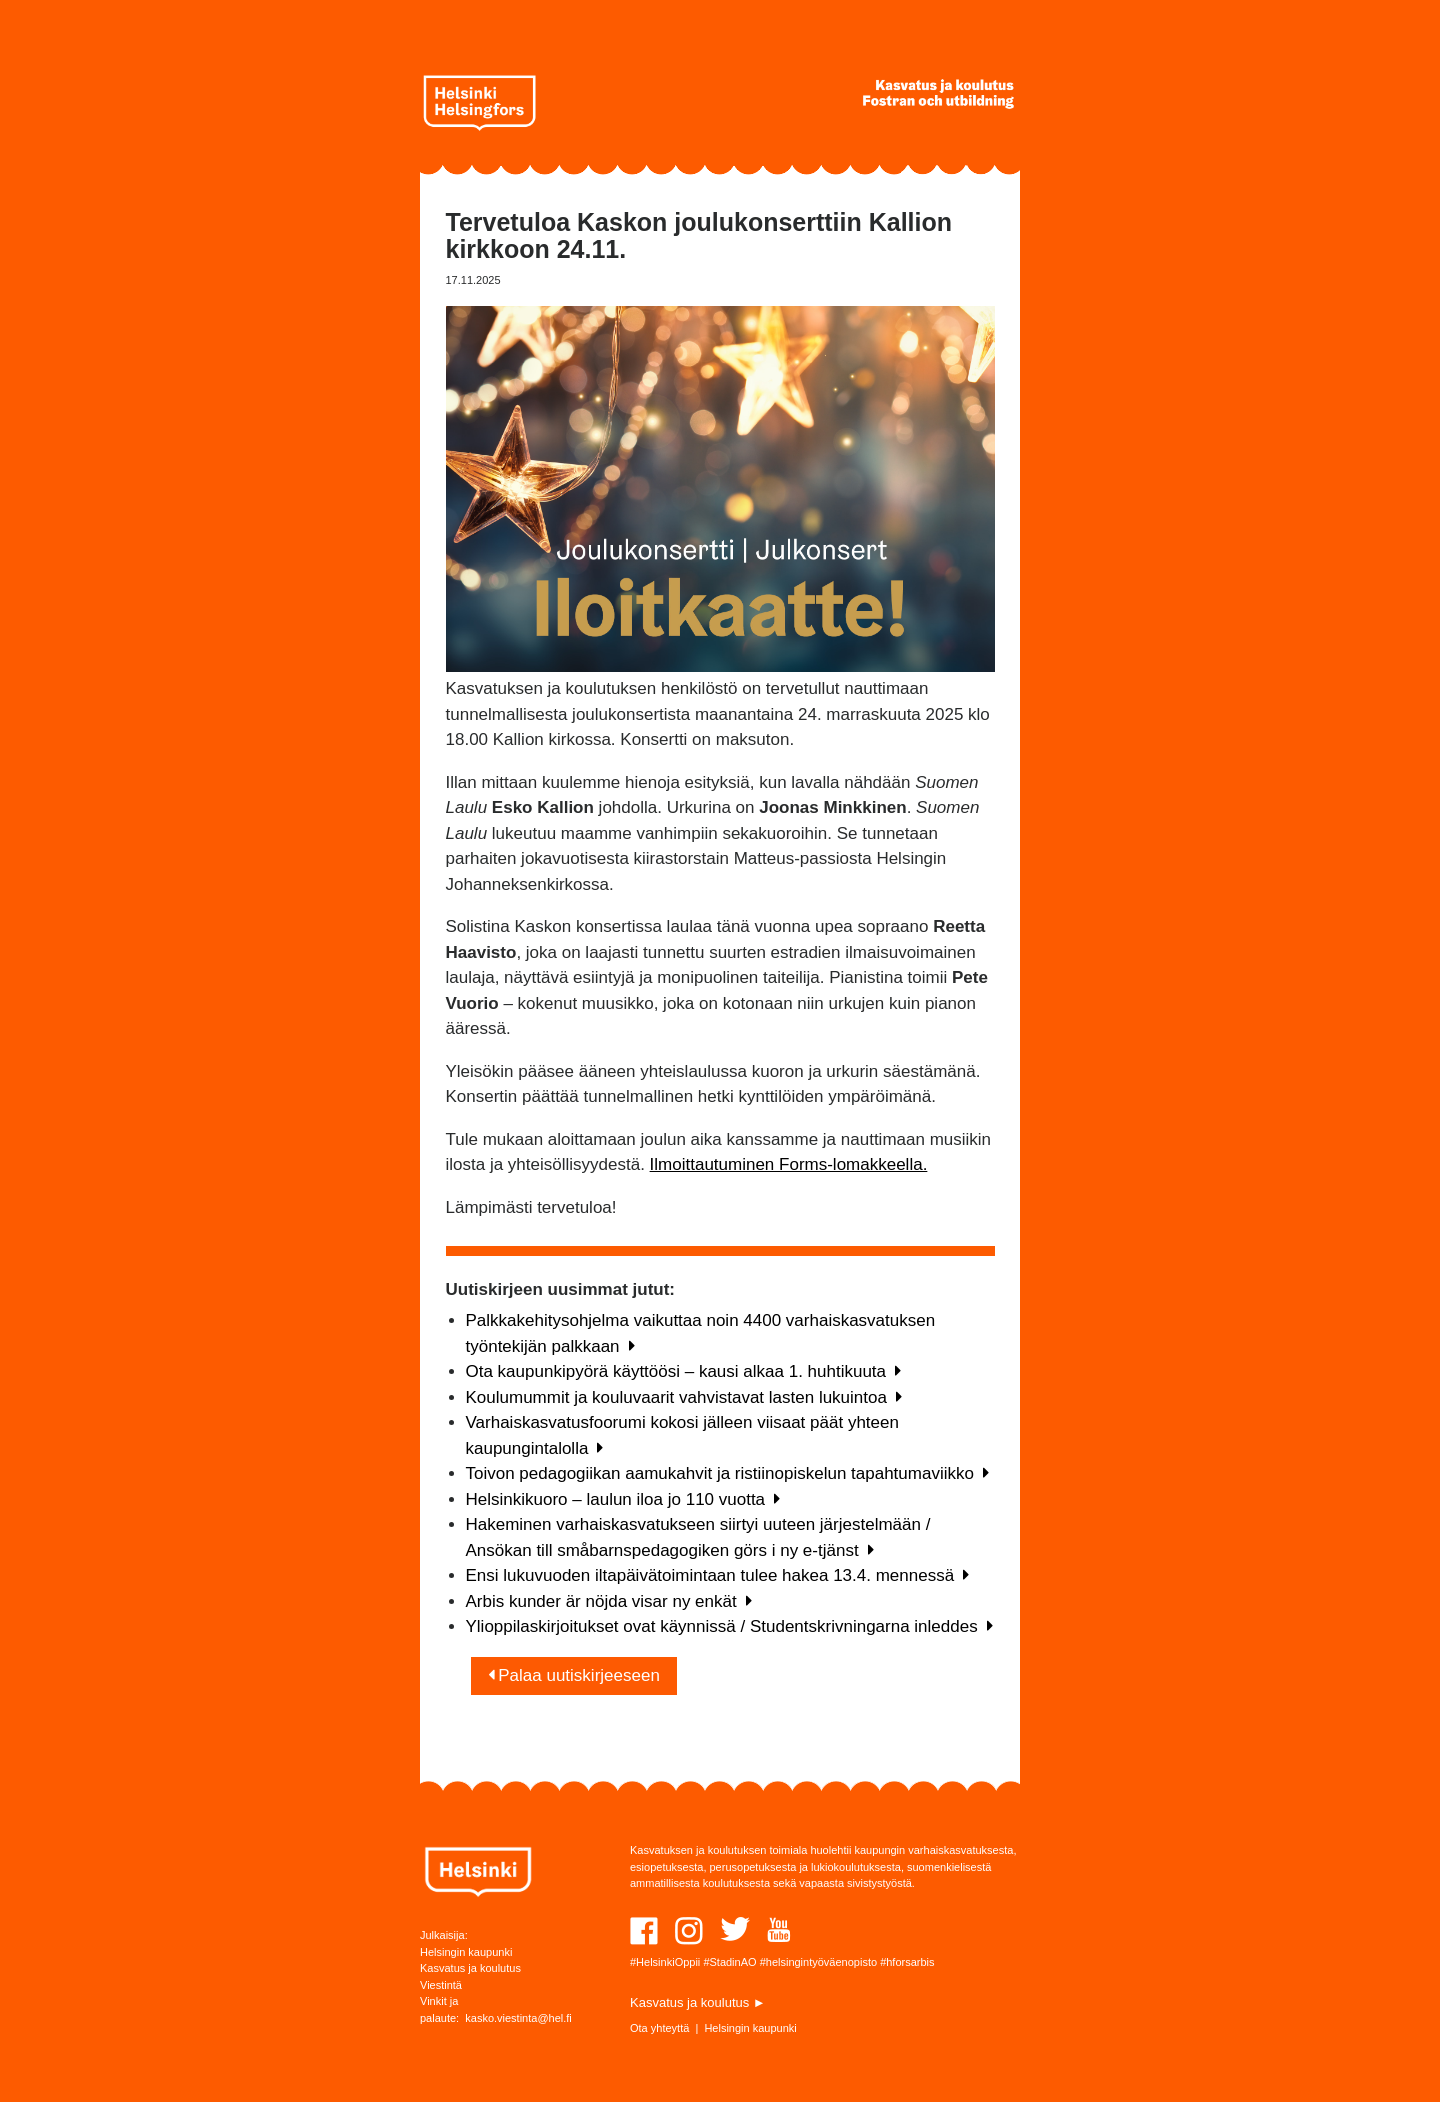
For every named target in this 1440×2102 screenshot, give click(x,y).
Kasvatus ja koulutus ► (698, 2002)
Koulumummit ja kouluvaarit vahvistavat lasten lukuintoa (684, 1397)
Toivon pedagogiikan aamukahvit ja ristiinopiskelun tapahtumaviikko (727, 1473)
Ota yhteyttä (659, 2028)
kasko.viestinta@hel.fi (518, 2018)
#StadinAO (729, 1962)
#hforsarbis (907, 1962)
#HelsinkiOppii (665, 1962)
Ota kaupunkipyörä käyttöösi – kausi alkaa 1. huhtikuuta (684, 1371)
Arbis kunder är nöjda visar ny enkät (609, 1601)
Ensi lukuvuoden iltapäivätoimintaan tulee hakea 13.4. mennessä (718, 1575)
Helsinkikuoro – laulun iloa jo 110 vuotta (623, 1499)
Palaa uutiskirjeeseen (574, 1675)
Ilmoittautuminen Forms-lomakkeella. (789, 1164)
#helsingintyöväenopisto (818, 1962)
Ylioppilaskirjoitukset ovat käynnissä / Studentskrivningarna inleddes (729, 1626)
